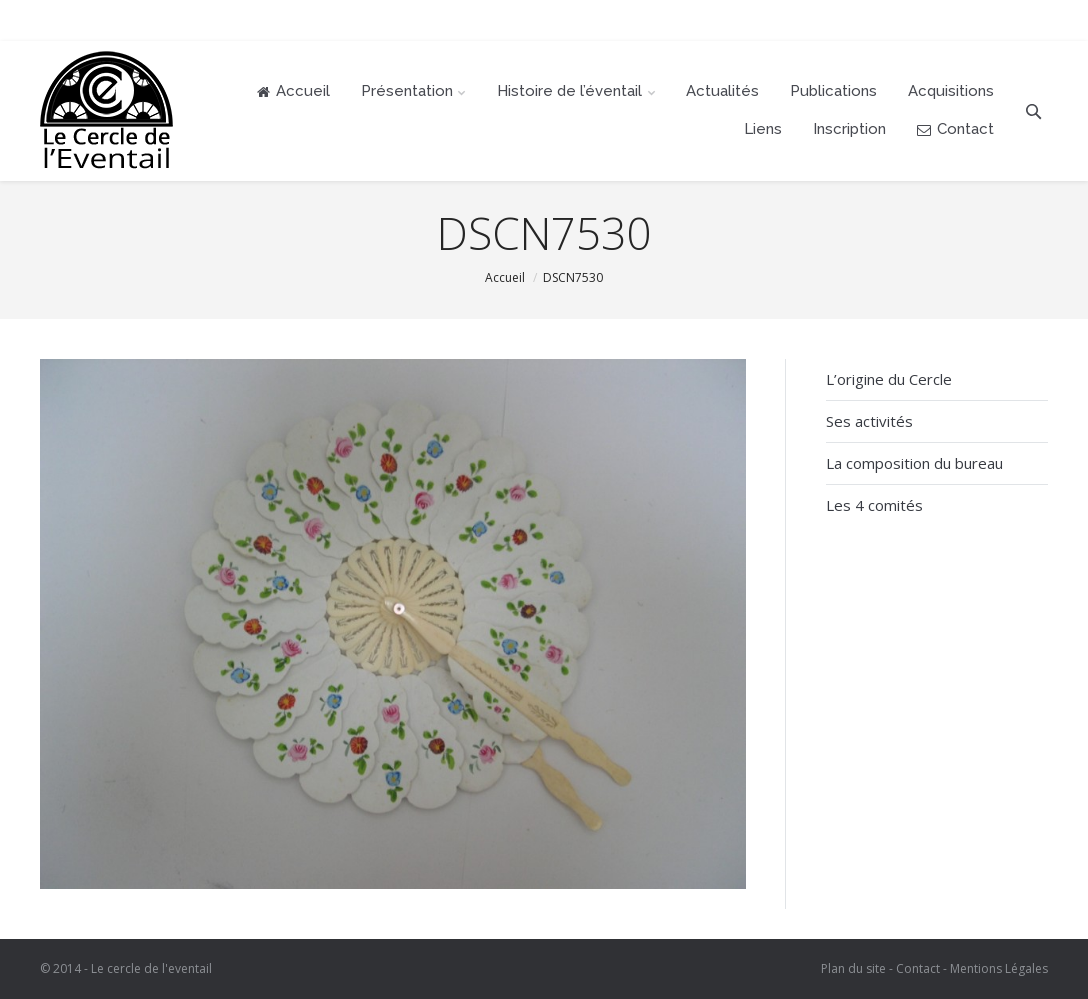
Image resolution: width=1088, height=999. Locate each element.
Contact (918, 968)
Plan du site (853, 968)
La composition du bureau (914, 463)
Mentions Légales (999, 968)
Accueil (505, 277)
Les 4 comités (874, 505)
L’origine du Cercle (889, 379)
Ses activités (869, 421)
